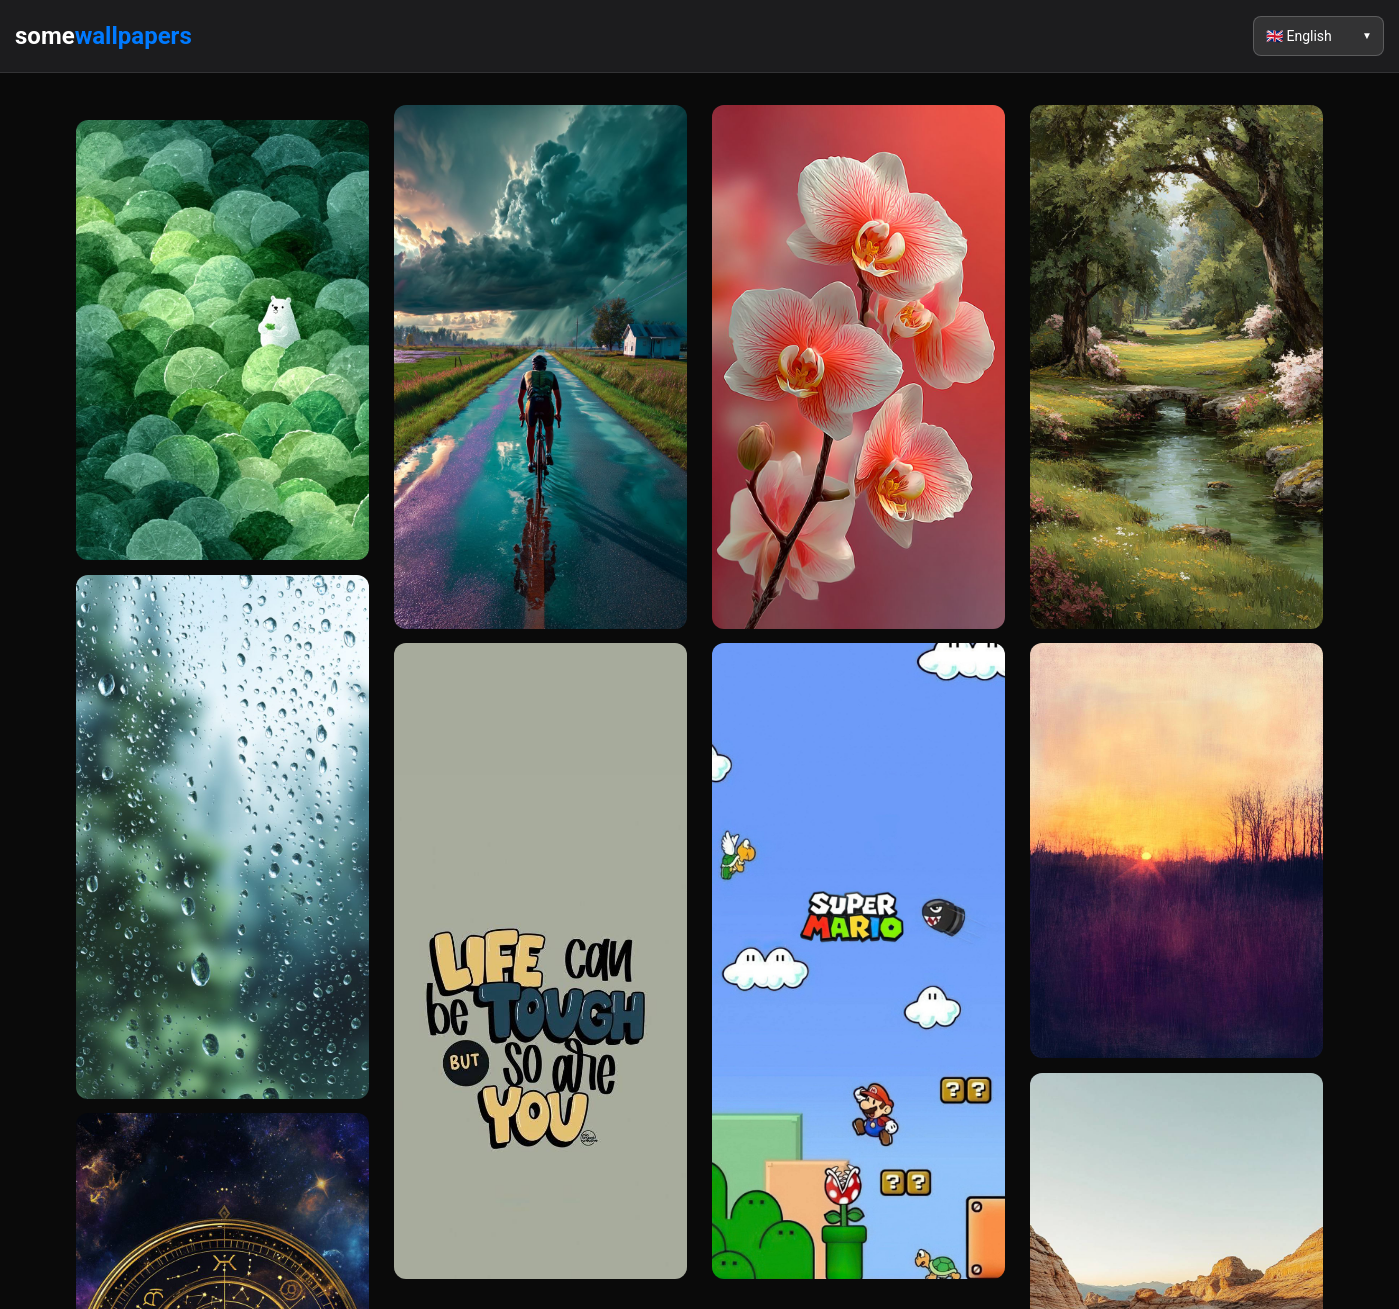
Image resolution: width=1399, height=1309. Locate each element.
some (103, 36)
